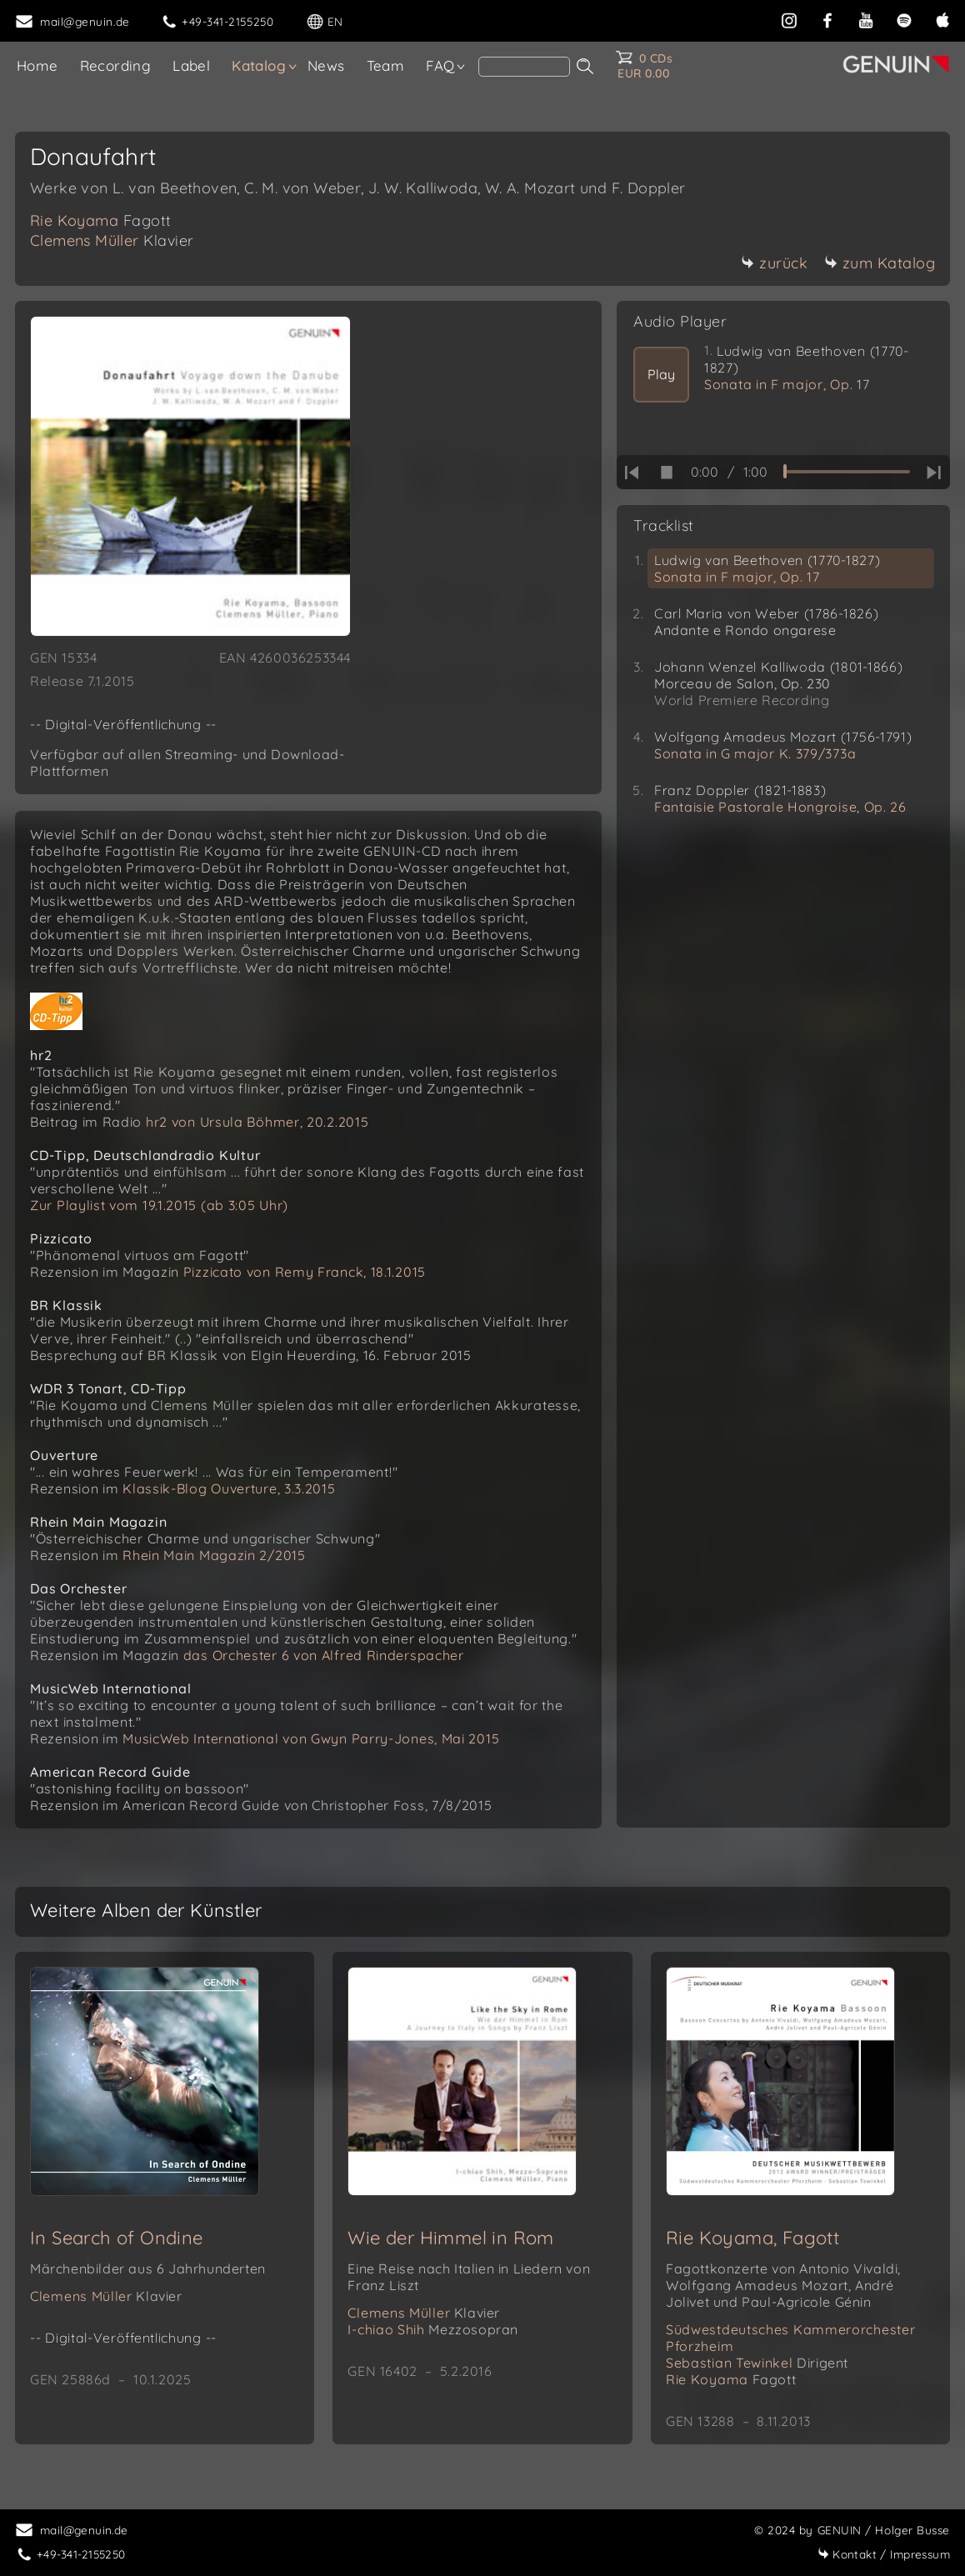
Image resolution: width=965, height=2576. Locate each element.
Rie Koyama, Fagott (752, 2237)
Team (386, 65)
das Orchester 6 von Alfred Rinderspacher (323, 1655)
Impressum (884, 2554)
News (326, 65)
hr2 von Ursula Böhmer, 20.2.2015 (257, 1121)
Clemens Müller (112, 240)
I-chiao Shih (433, 2329)
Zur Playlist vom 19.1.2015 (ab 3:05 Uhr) (159, 1205)
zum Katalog (880, 263)
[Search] (524, 67)
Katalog (259, 65)
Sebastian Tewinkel (757, 2362)
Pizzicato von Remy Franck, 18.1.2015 (304, 1271)
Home (37, 65)
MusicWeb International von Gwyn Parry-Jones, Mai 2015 (310, 1738)
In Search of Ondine (116, 2237)
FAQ (440, 65)
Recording (116, 65)
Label (191, 65)
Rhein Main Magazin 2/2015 (214, 1555)
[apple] (942, 19)
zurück (774, 263)
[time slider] (846, 471)
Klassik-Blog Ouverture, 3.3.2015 (228, 1488)
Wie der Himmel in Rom (450, 2237)
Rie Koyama (101, 220)
